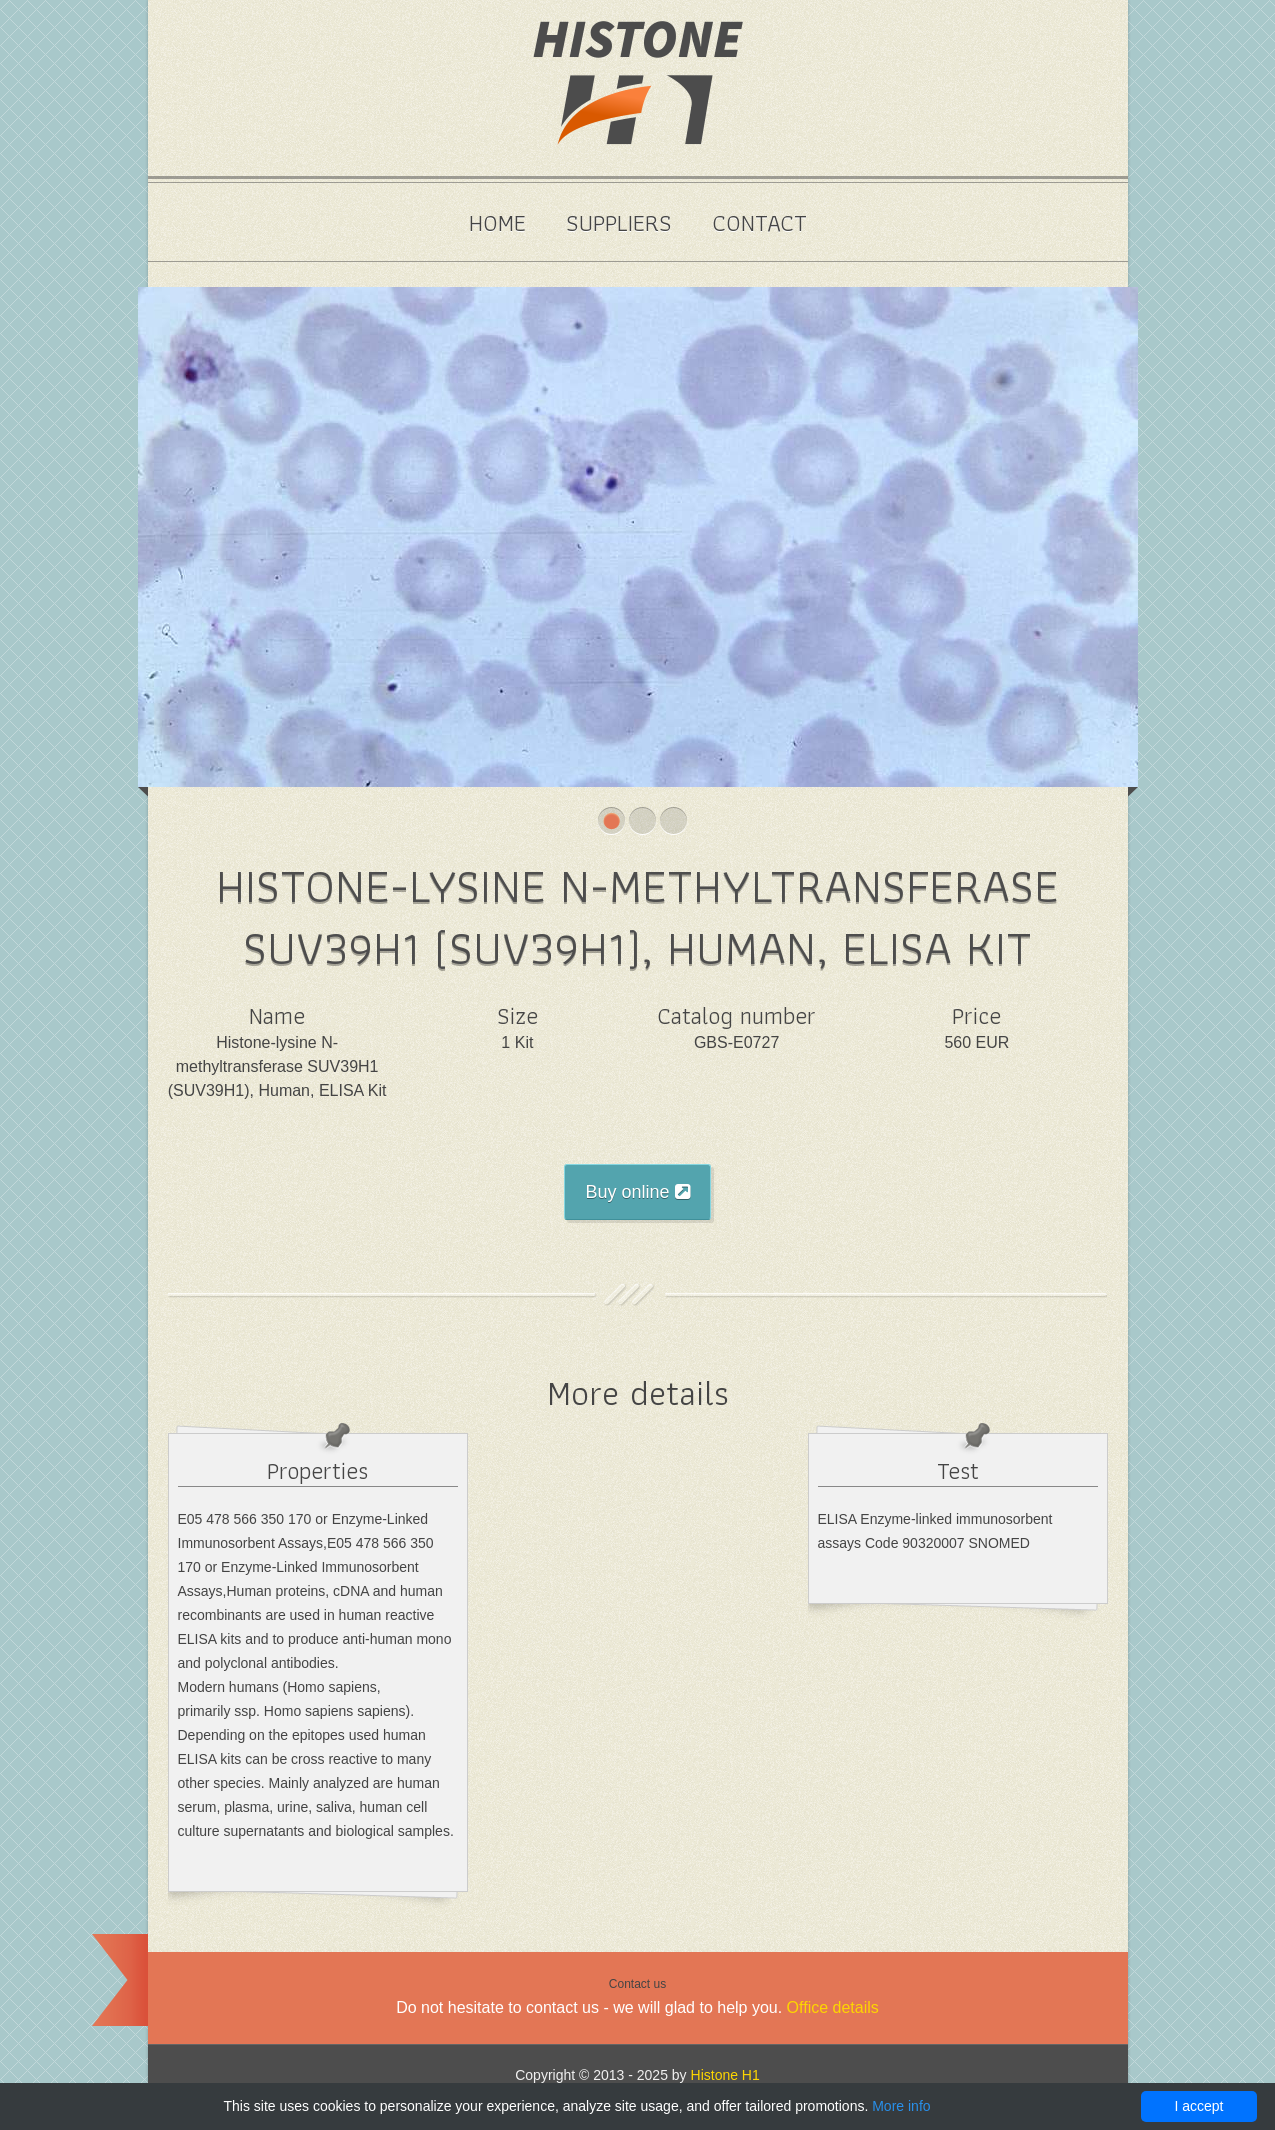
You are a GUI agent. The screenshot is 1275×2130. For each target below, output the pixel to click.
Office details (833, 2007)
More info (901, 2106)
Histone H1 (725, 2075)
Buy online (637, 1192)
